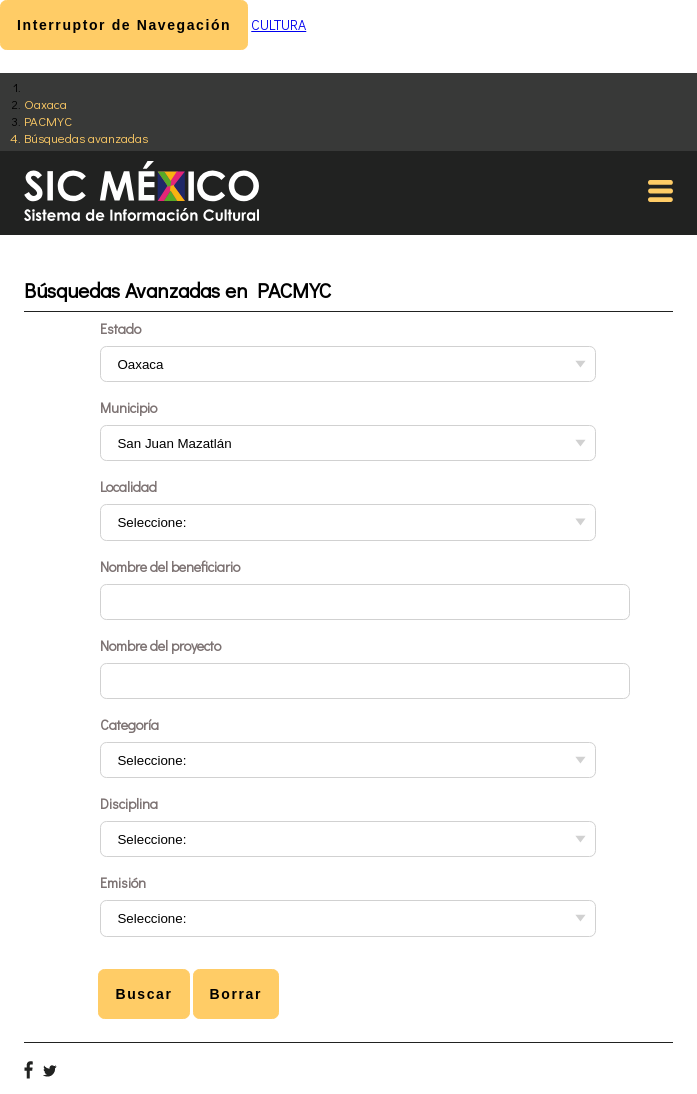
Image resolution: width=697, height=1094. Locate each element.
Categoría (129, 724)
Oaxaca (45, 103)
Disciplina (129, 803)
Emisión (123, 882)
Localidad (128, 486)
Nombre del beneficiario (170, 566)
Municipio (128, 407)
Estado (120, 328)
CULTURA (278, 24)
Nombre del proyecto (160, 645)
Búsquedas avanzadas (86, 137)
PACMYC (48, 120)
